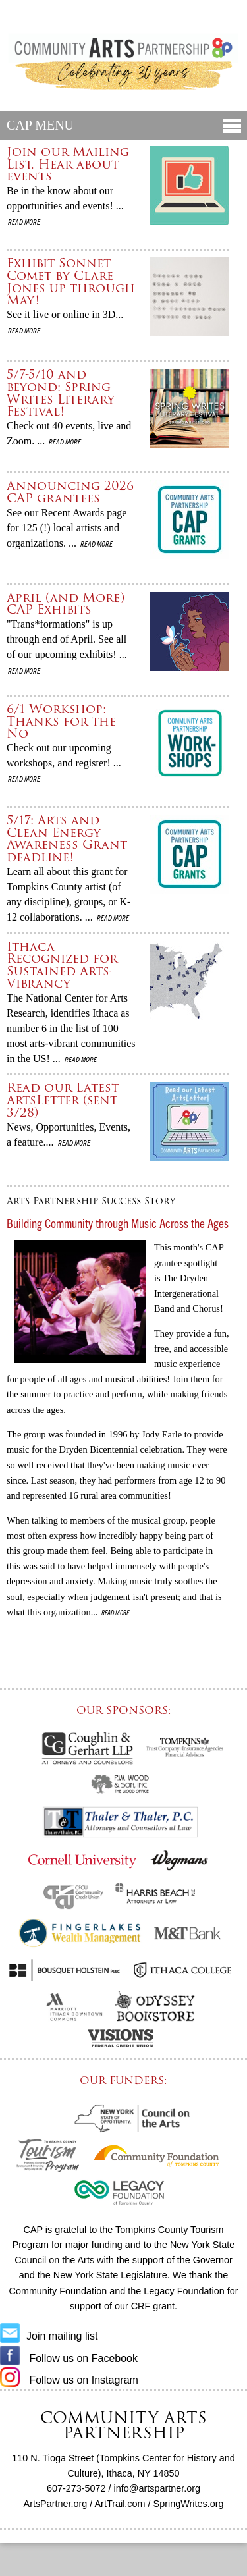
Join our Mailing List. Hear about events (68, 164)
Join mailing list (48, 2336)
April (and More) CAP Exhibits (65, 604)
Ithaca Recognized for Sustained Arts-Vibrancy (62, 965)
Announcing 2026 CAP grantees (70, 492)
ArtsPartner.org (56, 2503)
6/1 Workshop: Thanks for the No (61, 721)
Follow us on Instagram (69, 2380)
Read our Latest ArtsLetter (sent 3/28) (63, 1100)
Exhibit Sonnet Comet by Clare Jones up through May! (71, 281)
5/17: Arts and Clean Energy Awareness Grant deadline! (67, 839)
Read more (23, 221)
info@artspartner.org (157, 2488)
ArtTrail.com (120, 2503)
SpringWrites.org (188, 2503)
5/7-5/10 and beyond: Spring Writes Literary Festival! (61, 393)
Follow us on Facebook (69, 2358)
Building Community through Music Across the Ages (118, 1223)
